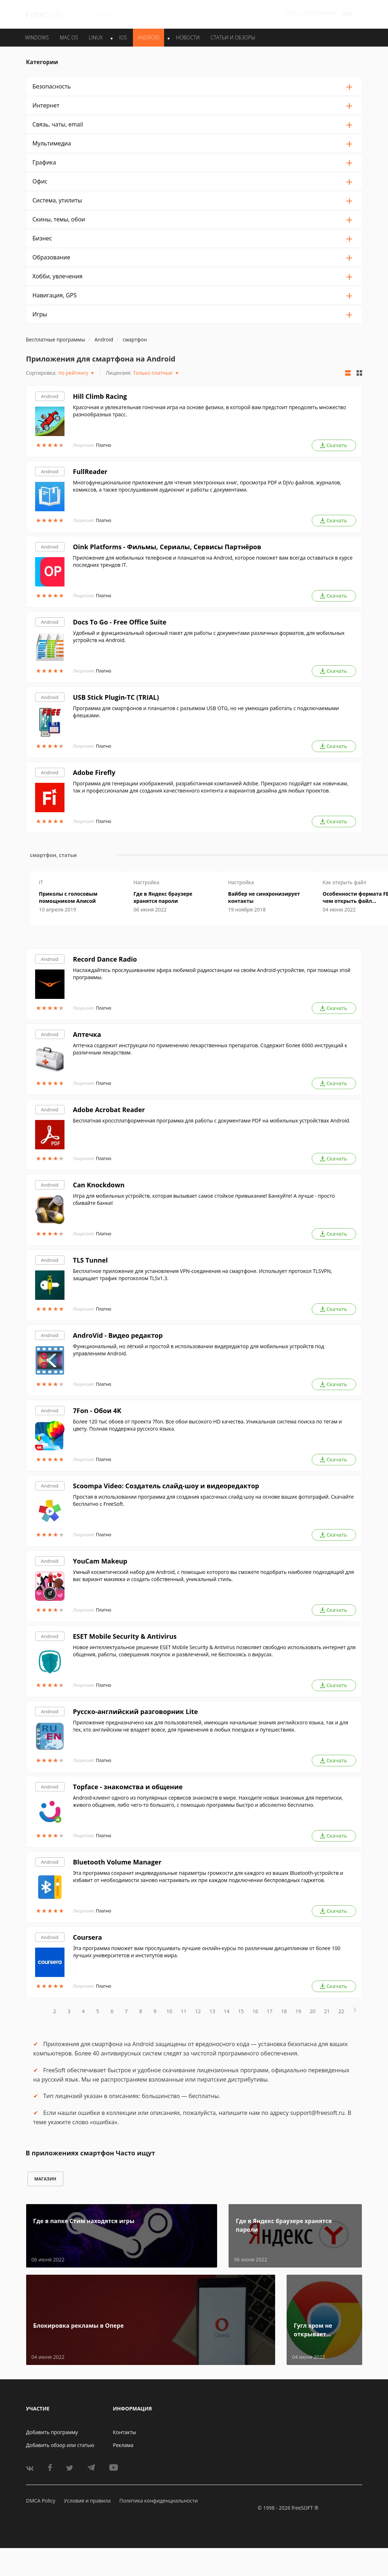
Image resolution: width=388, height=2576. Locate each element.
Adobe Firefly (94, 772)
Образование (51, 257)
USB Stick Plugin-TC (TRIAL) (116, 697)
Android (49, 396)
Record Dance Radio (105, 959)
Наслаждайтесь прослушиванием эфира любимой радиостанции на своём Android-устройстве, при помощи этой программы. (212, 974)
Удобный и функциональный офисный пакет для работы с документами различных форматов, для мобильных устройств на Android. (209, 636)
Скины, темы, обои (59, 219)
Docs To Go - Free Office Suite (120, 622)
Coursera (87, 1937)
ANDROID (148, 37)
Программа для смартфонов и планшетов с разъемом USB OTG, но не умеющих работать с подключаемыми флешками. (206, 712)
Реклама (123, 2445)
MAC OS (68, 37)
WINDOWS (37, 37)
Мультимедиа (52, 143)
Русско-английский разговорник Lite (135, 1711)
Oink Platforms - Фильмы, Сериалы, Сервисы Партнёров (167, 546)
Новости (188, 37)
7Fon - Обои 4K (97, 1410)
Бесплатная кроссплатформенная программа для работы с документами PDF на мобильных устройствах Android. (211, 1120)
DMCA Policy (41, 2500)
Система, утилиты (57, 200)
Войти (292, 13)
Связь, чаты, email (58, 124)
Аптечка (87, 1034)
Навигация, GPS (55, 295)
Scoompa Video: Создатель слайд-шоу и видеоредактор (166, 1485)
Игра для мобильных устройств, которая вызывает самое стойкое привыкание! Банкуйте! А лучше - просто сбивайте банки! (204, 1199)
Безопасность (52, 86)
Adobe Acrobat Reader (109, 1109)
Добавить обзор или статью (60, 2445)
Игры (40, 314)
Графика (44, 162)
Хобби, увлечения (58, 276)
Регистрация (320, 13)
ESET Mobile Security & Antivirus (125, 1636)
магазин (45, 2179)
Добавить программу (52, 2432)
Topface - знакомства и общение (128, 1786)
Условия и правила (87, 2500)
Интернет (46, 105)
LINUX (95, 37)
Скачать (333, 445)
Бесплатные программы (55, 339)
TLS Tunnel (90, 1260)
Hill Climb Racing (100, 396)
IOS (123, 37)
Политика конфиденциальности (158, 2500)
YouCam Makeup (100, 1561)
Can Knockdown (99, 1185)
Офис (40, 181)
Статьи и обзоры (233, 37)
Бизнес (42, 238)
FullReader (90, 471)
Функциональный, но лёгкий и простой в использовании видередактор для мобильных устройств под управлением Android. (198, 1350)
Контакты (124, 2432)
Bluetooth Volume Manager (117, 1862)
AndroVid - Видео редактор (118, 1335)
